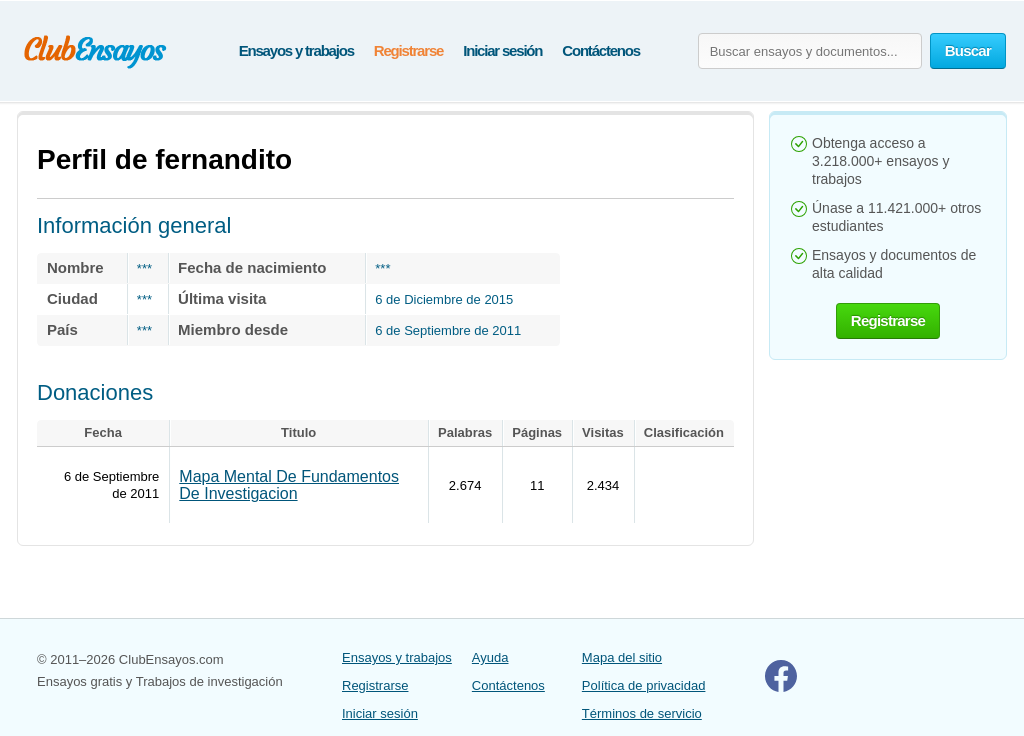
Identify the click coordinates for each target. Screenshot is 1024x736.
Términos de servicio (642, 713)
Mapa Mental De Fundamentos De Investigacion (289, 485)
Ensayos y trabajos (296, 50)
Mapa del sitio (622, 657)
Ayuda (490, 657)
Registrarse (408, 50)
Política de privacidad (644, 685)
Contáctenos (601, 50)
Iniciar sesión (502, 50)
